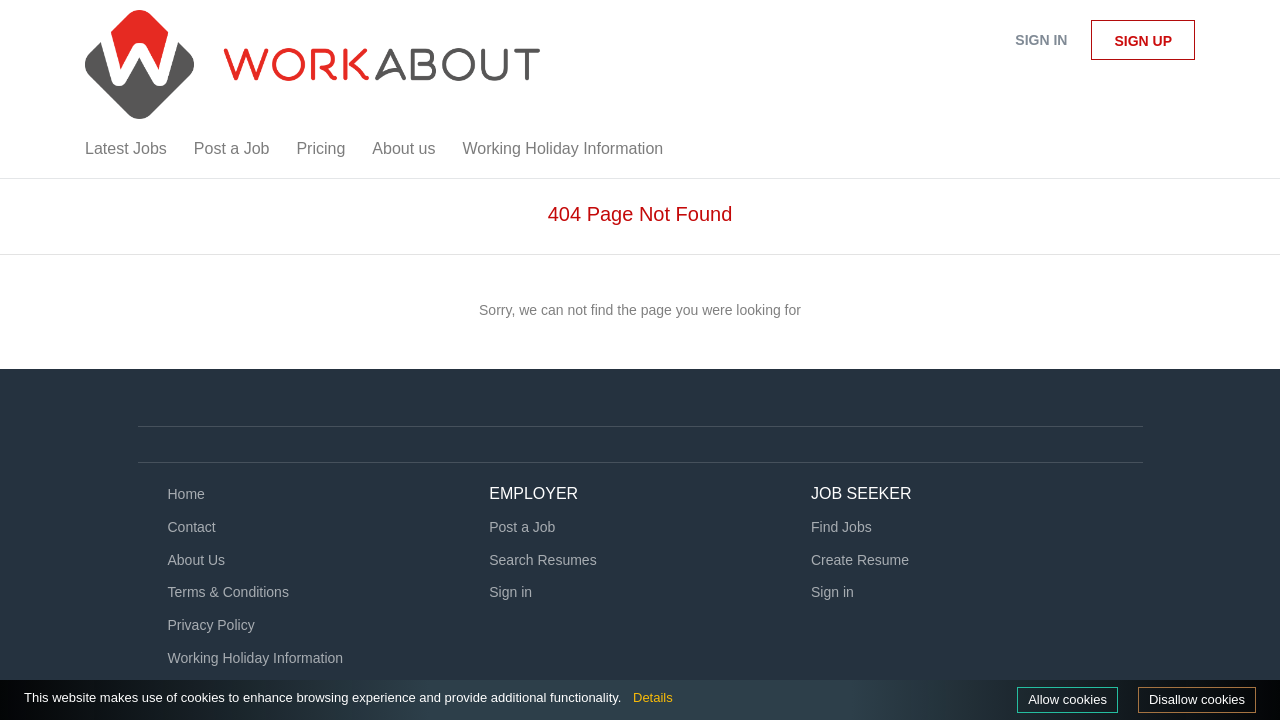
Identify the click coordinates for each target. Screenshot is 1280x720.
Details (700, 697)
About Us (197, 560)
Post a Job (522, 527)
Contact (192, 527)
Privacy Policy (211, 625)
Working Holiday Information (256, 658)
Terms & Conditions (228, 592)
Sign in (1041, 40)
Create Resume (860, 560)
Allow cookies (1057, 699)
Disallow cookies (1193, 699)
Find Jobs (841, 527)
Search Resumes (542, 560)
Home (186, 494)
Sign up (1143, 41)
